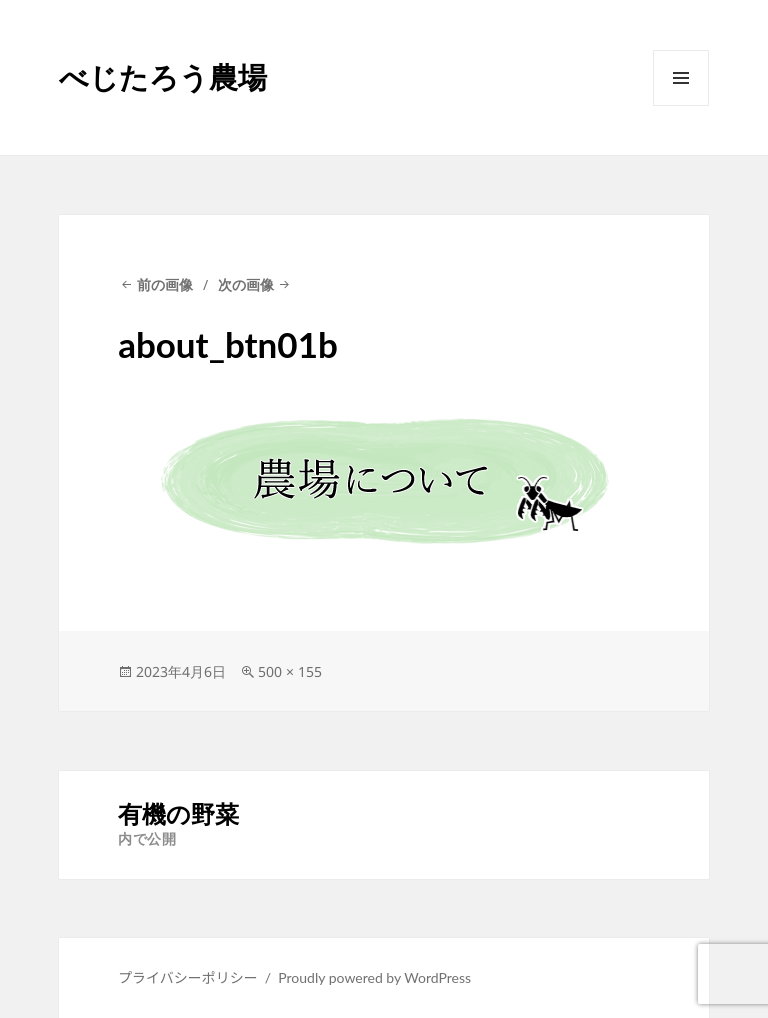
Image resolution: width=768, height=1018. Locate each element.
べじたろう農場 (163, 76)
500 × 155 (290, 671)
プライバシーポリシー (188, 977)
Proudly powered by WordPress (374, 977)
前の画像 (165, 284)
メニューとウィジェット (681, 105)
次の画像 (246, 284)
